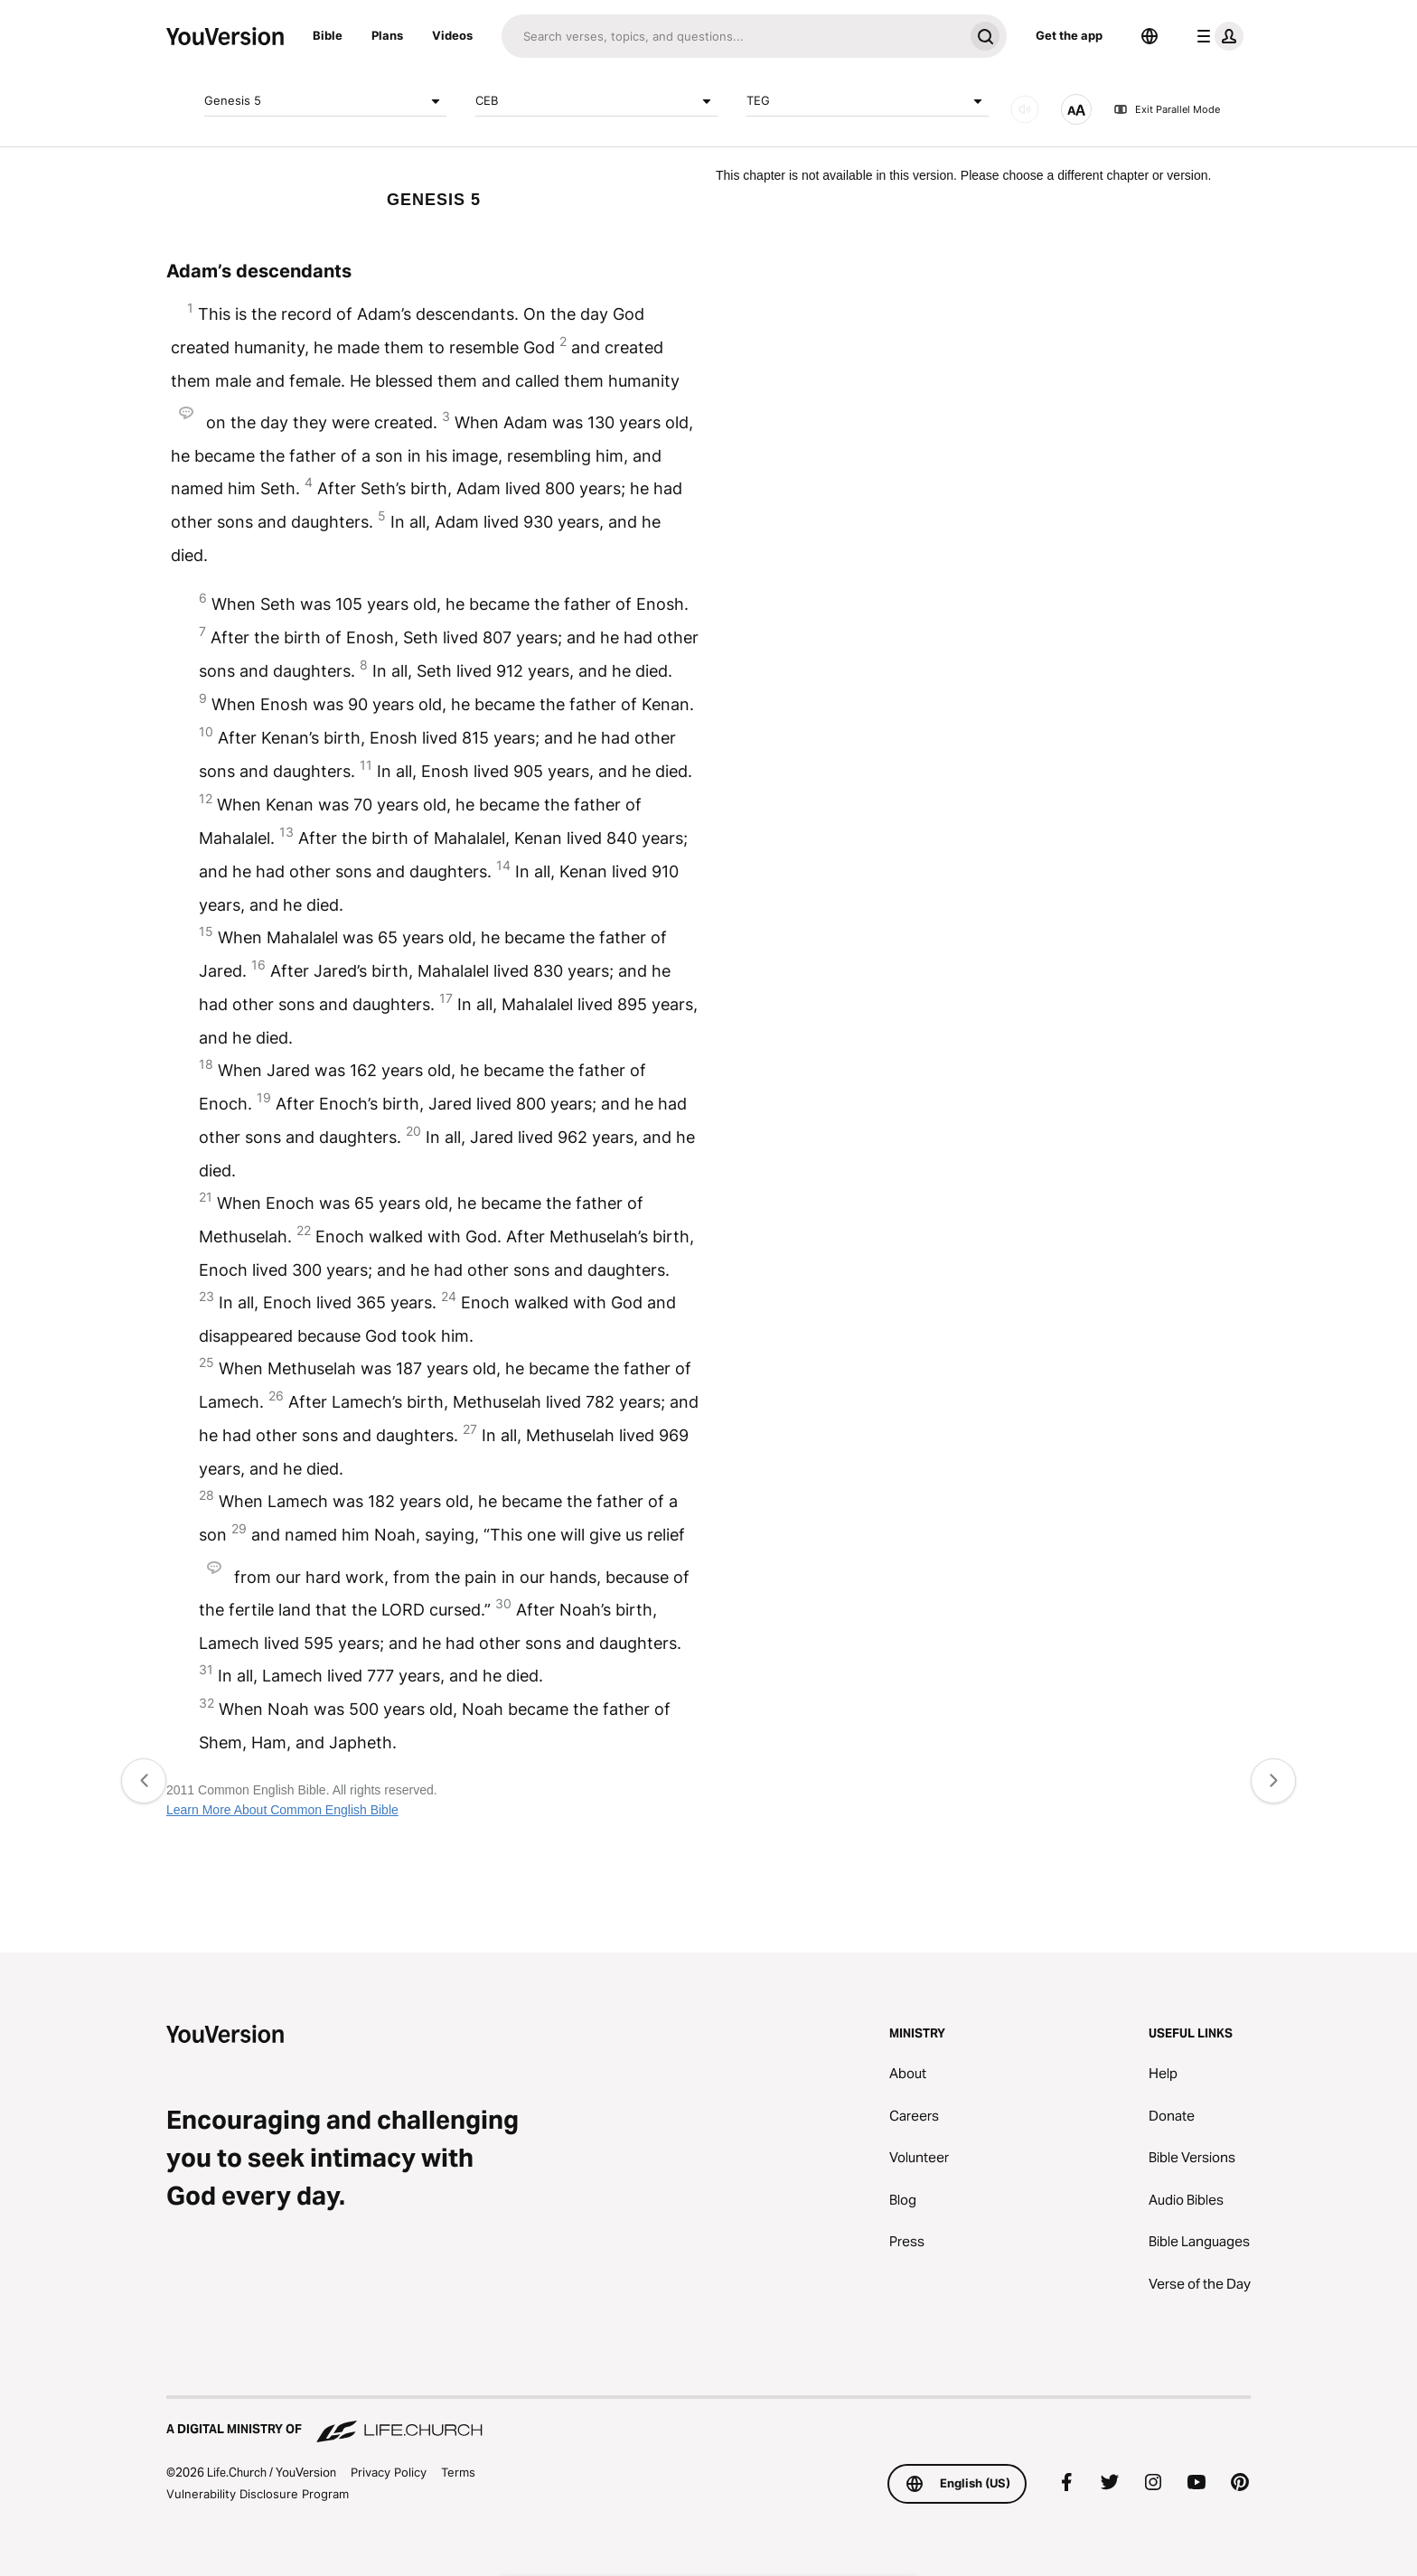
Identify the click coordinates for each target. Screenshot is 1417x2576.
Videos (452, 35)
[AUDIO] (1024, 109)
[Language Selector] (1149, 36)
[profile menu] (1216, 36)
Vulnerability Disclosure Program (257, 2494)
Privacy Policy (389, 2472)
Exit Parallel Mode (1166, 109)
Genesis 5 (325, 101)
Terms (458, 2472)
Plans (387, 35)
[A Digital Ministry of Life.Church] (708, 2420)
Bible (328, 35)
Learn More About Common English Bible (282, 1810)
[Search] (732, 36)
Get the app (1069, 35)
